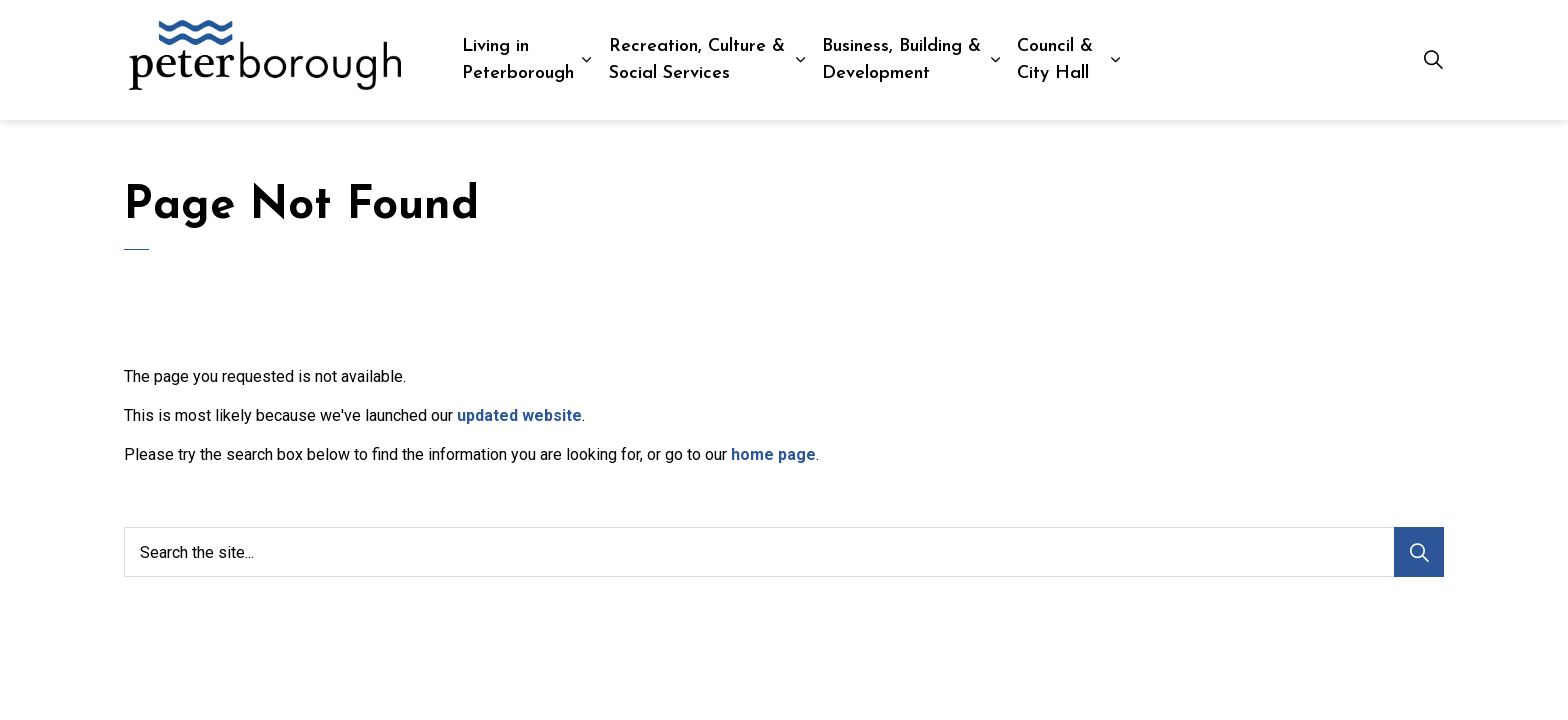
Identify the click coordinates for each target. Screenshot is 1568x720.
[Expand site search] (1433, 60)
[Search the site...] (784, 552)
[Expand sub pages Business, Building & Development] (995, 60)
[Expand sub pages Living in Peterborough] (586, 60)
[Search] (1419, 552)
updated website (519, 415)
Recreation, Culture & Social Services (697, 60)
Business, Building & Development (901, 60)
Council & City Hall (1055, 60)
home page (773, 454)
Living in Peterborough (518, 60)
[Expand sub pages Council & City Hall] (1115, 60)
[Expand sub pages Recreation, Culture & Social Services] (801, 60)
